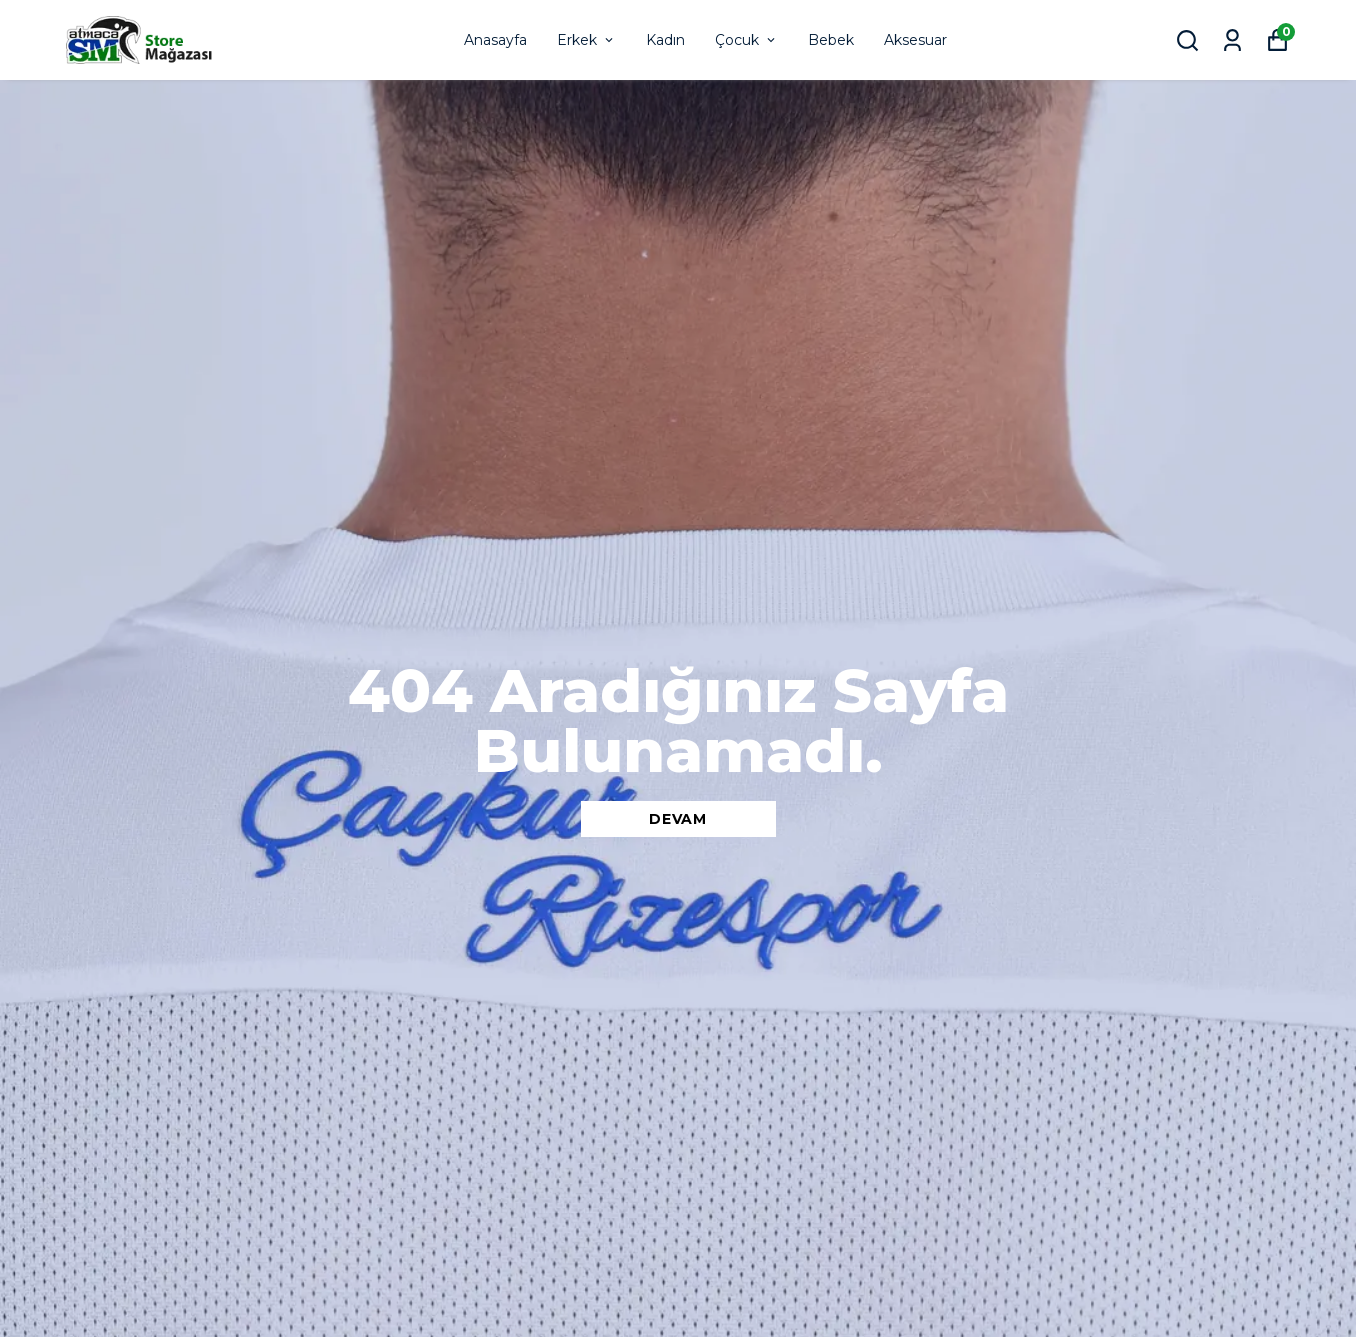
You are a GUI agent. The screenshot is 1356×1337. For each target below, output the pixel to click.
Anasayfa (495, 40)
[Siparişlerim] (1232, 40)
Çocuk (746, 40)
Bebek (831, 40)
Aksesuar (915, 40)
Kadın (665, 40)
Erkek (586, 40)
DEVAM (678, 819)
